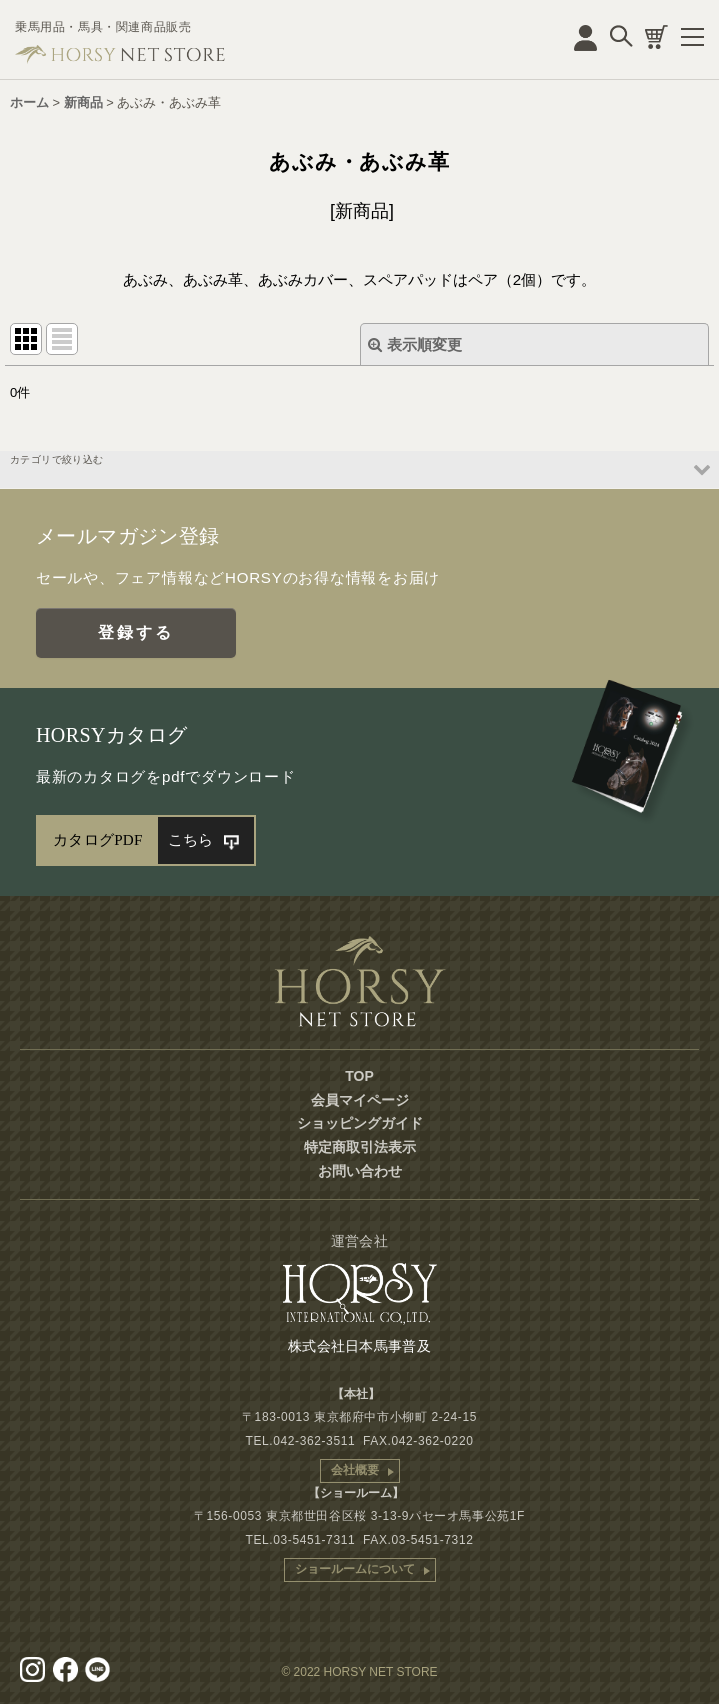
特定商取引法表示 (360, 1147)
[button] (359, 469)
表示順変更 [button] (415, 344)
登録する (136, 632)
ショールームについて (355, 1569)
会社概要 (355, 1470)
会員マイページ (360, 1100)
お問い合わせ (360, 1171)
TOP (359, 1076)
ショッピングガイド (360, 1123)
